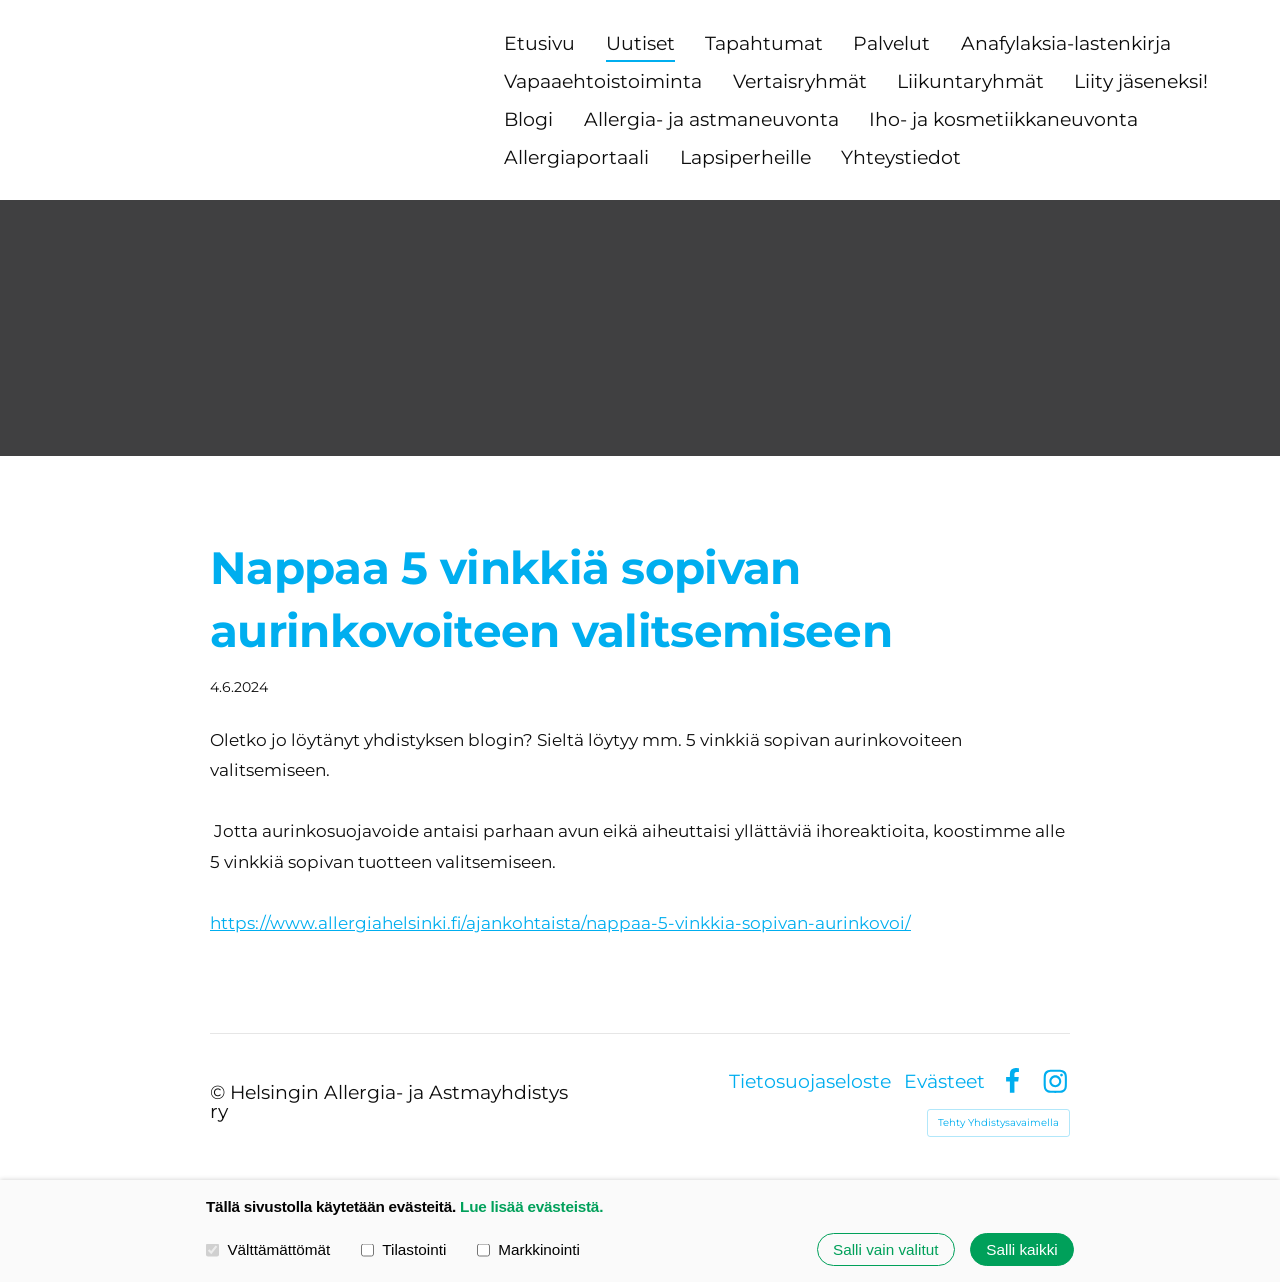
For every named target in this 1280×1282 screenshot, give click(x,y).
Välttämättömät (268, 1249)
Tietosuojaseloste (810, 1081)
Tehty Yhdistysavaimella (998, 1122)
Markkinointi (528, 1249)
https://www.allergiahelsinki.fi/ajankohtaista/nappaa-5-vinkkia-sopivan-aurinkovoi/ (560, 923)
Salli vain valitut (885, 1249)
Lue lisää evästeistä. (531, 1206)
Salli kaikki (1021, 1249)
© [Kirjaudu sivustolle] (220, 1092)
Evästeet (944, 1081)
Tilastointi (403, 1249)
